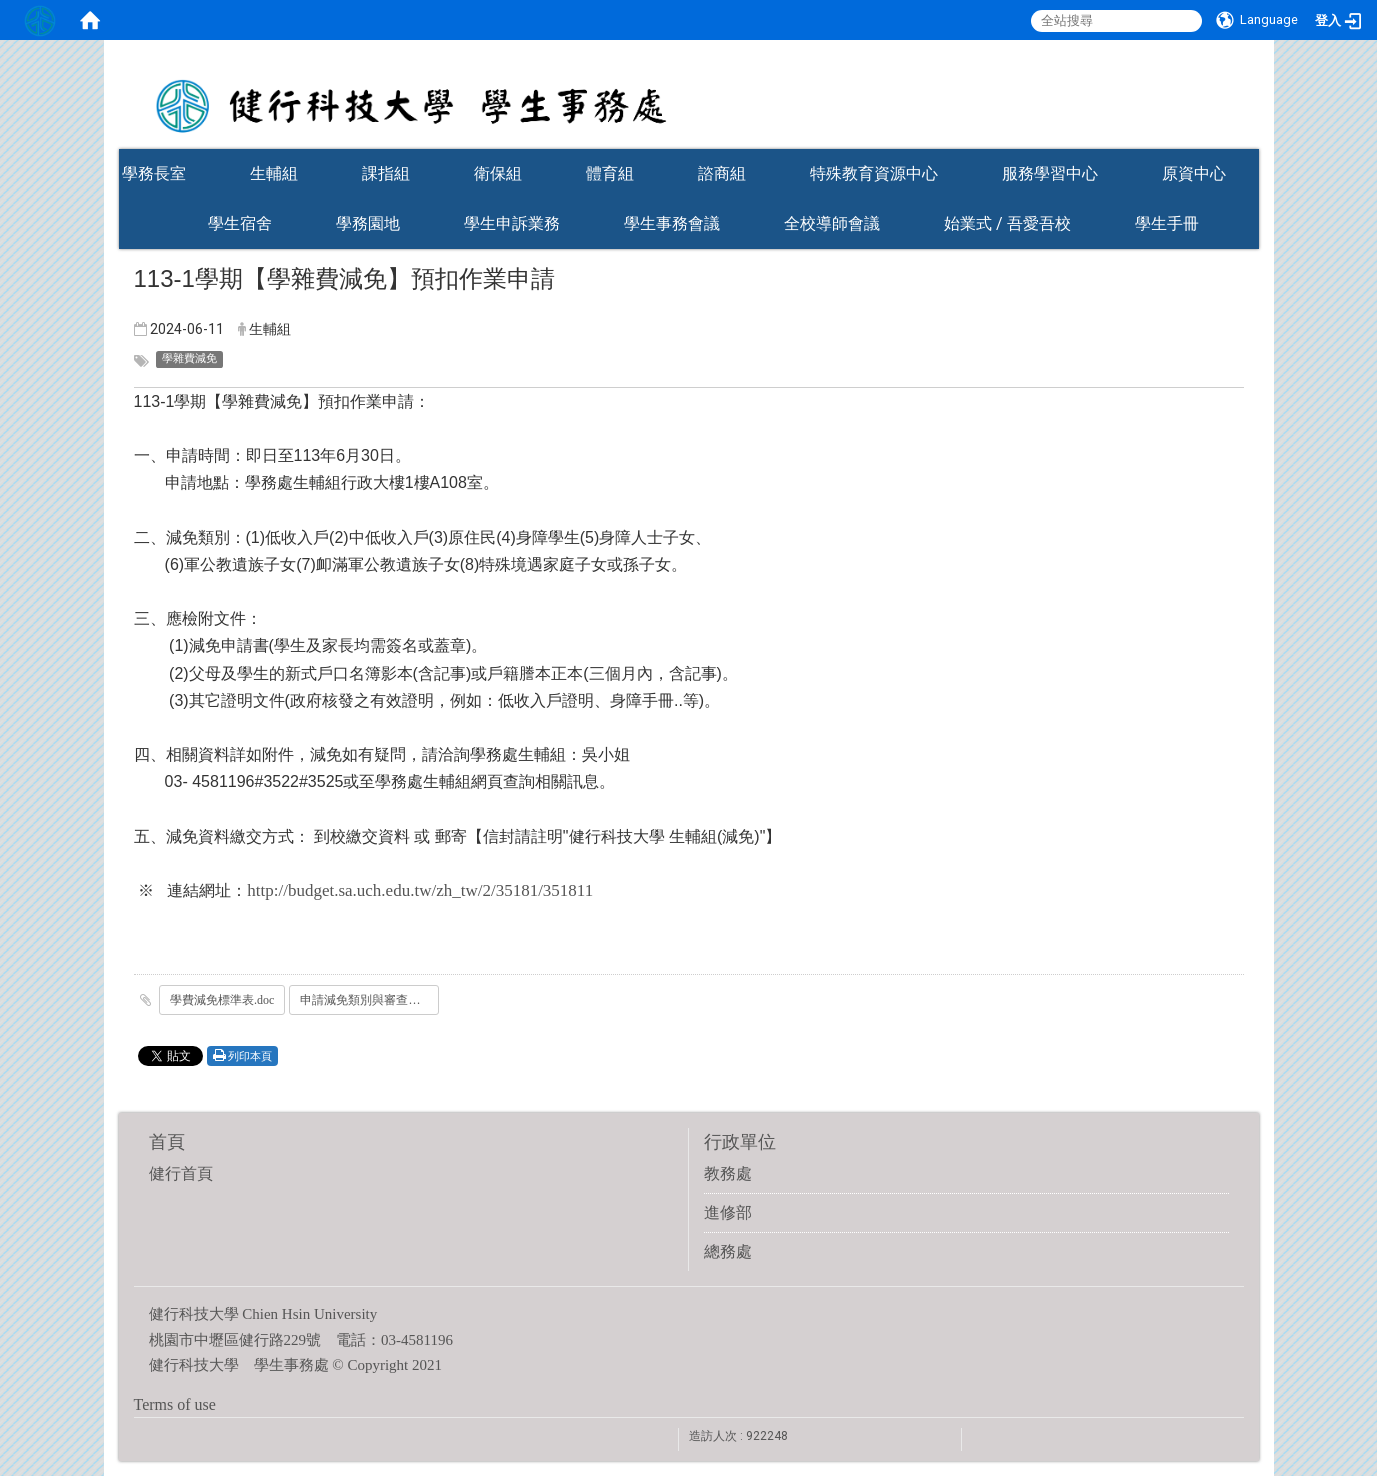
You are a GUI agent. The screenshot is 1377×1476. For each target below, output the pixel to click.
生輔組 (274, 173)
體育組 (610, 173)
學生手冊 (1167, 223)
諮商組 (722, 173)
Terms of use (175, 1404)
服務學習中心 (1050, 173)
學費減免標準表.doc (222, 1000)
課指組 (386, 173)
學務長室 (154, 173)
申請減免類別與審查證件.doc (369, 1000)
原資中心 (1194, 173)
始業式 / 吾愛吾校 (1007, 223)
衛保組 (498, 173)
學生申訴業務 (512, 223)
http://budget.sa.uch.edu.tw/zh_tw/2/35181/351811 (420, 890)
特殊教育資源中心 (874, 173)
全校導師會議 (832, 223)
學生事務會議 (672, 223)
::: (1249, 142)
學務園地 (368, 223)
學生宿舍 (240, 223)
